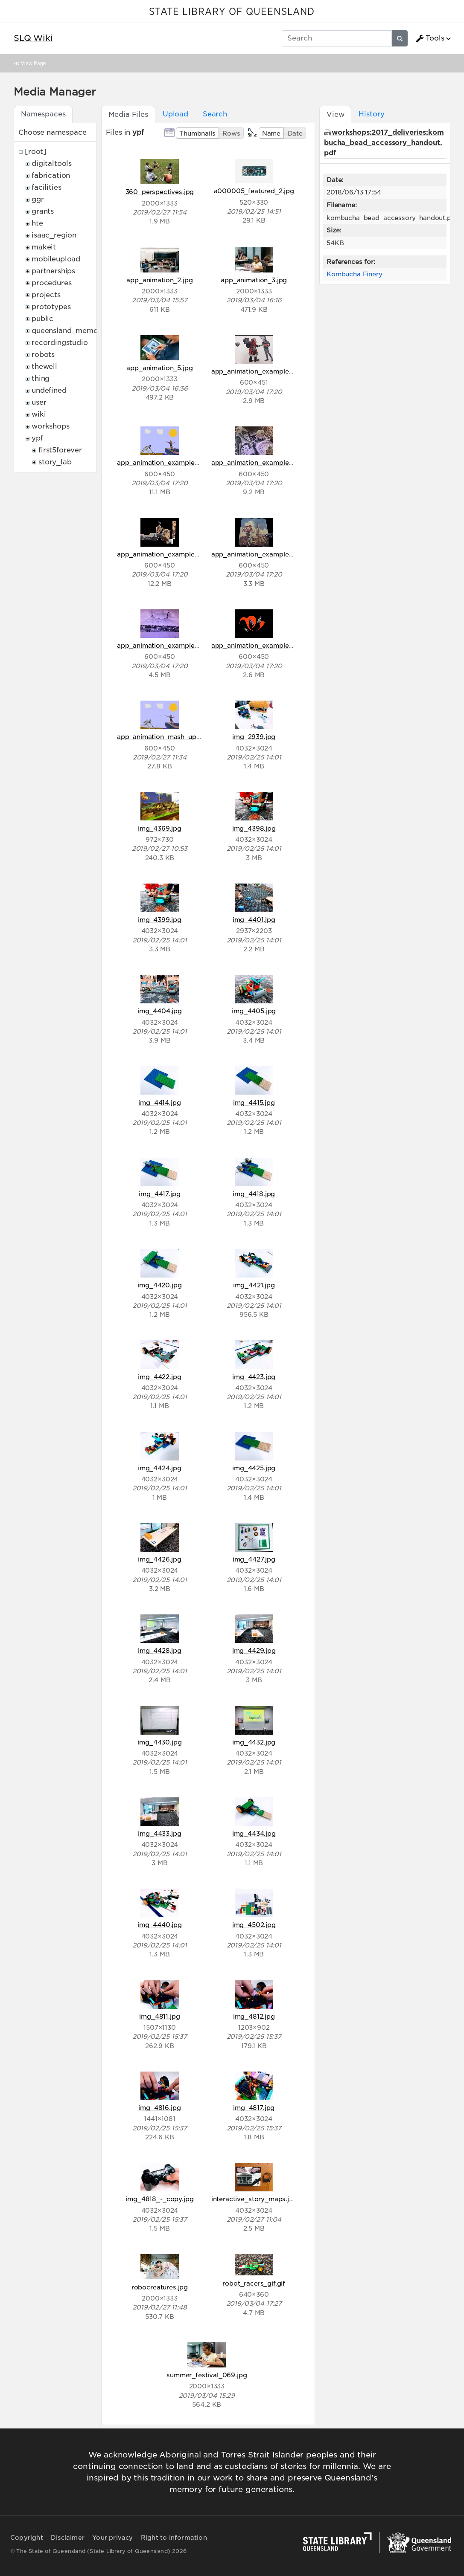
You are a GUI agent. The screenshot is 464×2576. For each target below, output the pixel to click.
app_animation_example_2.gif (164, 462)
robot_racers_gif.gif (253, 2283)
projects (46, 295)
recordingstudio (60, 343)
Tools (430, 38)
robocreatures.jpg (159, 2287)
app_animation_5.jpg (159, 367)
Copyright (26, 2537)
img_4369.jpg (159, 828)
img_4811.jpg (159, 2016)
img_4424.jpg (159, 1468)
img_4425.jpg (253, 1468)
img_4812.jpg (254, 2016)
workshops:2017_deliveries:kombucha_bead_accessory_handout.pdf (384, 142)
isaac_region (54, 235)
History (371, 114)
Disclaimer (68, 2537)
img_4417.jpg (159, 1193)
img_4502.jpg (254, 1924)
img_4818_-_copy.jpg (159, 2198)
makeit (44, 247)
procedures (51, 283)
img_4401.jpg (254, 919)
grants (43, 211)
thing (41, 378)
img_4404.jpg (159, 1010)
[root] (36, 152)
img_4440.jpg (159, 1924)
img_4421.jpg (254, 1285)
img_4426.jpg (159, 1559)
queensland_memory (68, 331)
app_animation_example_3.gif (258, 462)
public (42, 319)
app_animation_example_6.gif (165, 645)
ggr (38, 199)
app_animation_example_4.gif (165, 554)
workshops (51, 426)
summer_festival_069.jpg (206, 2375)
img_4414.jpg (159, 1102)
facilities (46, 187)
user (39, 402)
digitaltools (52, 163)
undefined (49, 390)
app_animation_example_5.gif (258, 554)
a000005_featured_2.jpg (254, 190)
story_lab (55, 462)
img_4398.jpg (254, 828)
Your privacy (112, 2537)
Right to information (174, 2537)
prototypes (51, 307)
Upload (175, 114)
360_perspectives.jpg (159, 191)
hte (37, 223)
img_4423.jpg (253, 1376)
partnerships (53, 271)
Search (215, 114)
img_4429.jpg (254, 1650)
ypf (37, 438)
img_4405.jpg (254, 1010)
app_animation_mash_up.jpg (162, 736)
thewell (44, 366)
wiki (39, 414)
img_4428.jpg (159, 1650)
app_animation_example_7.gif (258, 645)
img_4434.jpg (254, 1833)
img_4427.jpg (254, 1559)
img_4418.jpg (254, 1193)
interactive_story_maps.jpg (254, 2198)
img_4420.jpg (159, 1285)
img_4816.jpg (159, 2107)
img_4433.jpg (159, 1833)
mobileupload (56, 259)
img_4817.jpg (253, 2107)
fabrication (51, 175)
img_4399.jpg (159, 919)
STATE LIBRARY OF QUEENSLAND (232, 12)
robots (43, 355)
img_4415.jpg (254, 1102)
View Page (33, 63)
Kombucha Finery (354, 274)
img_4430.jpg (159, 1742)
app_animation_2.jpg (159, 280)
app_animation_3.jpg (254, 280)
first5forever (60, 450)
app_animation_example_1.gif (258, 371)
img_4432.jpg (253, 1742)
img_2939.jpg (253, 736)
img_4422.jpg (159, 1376)
